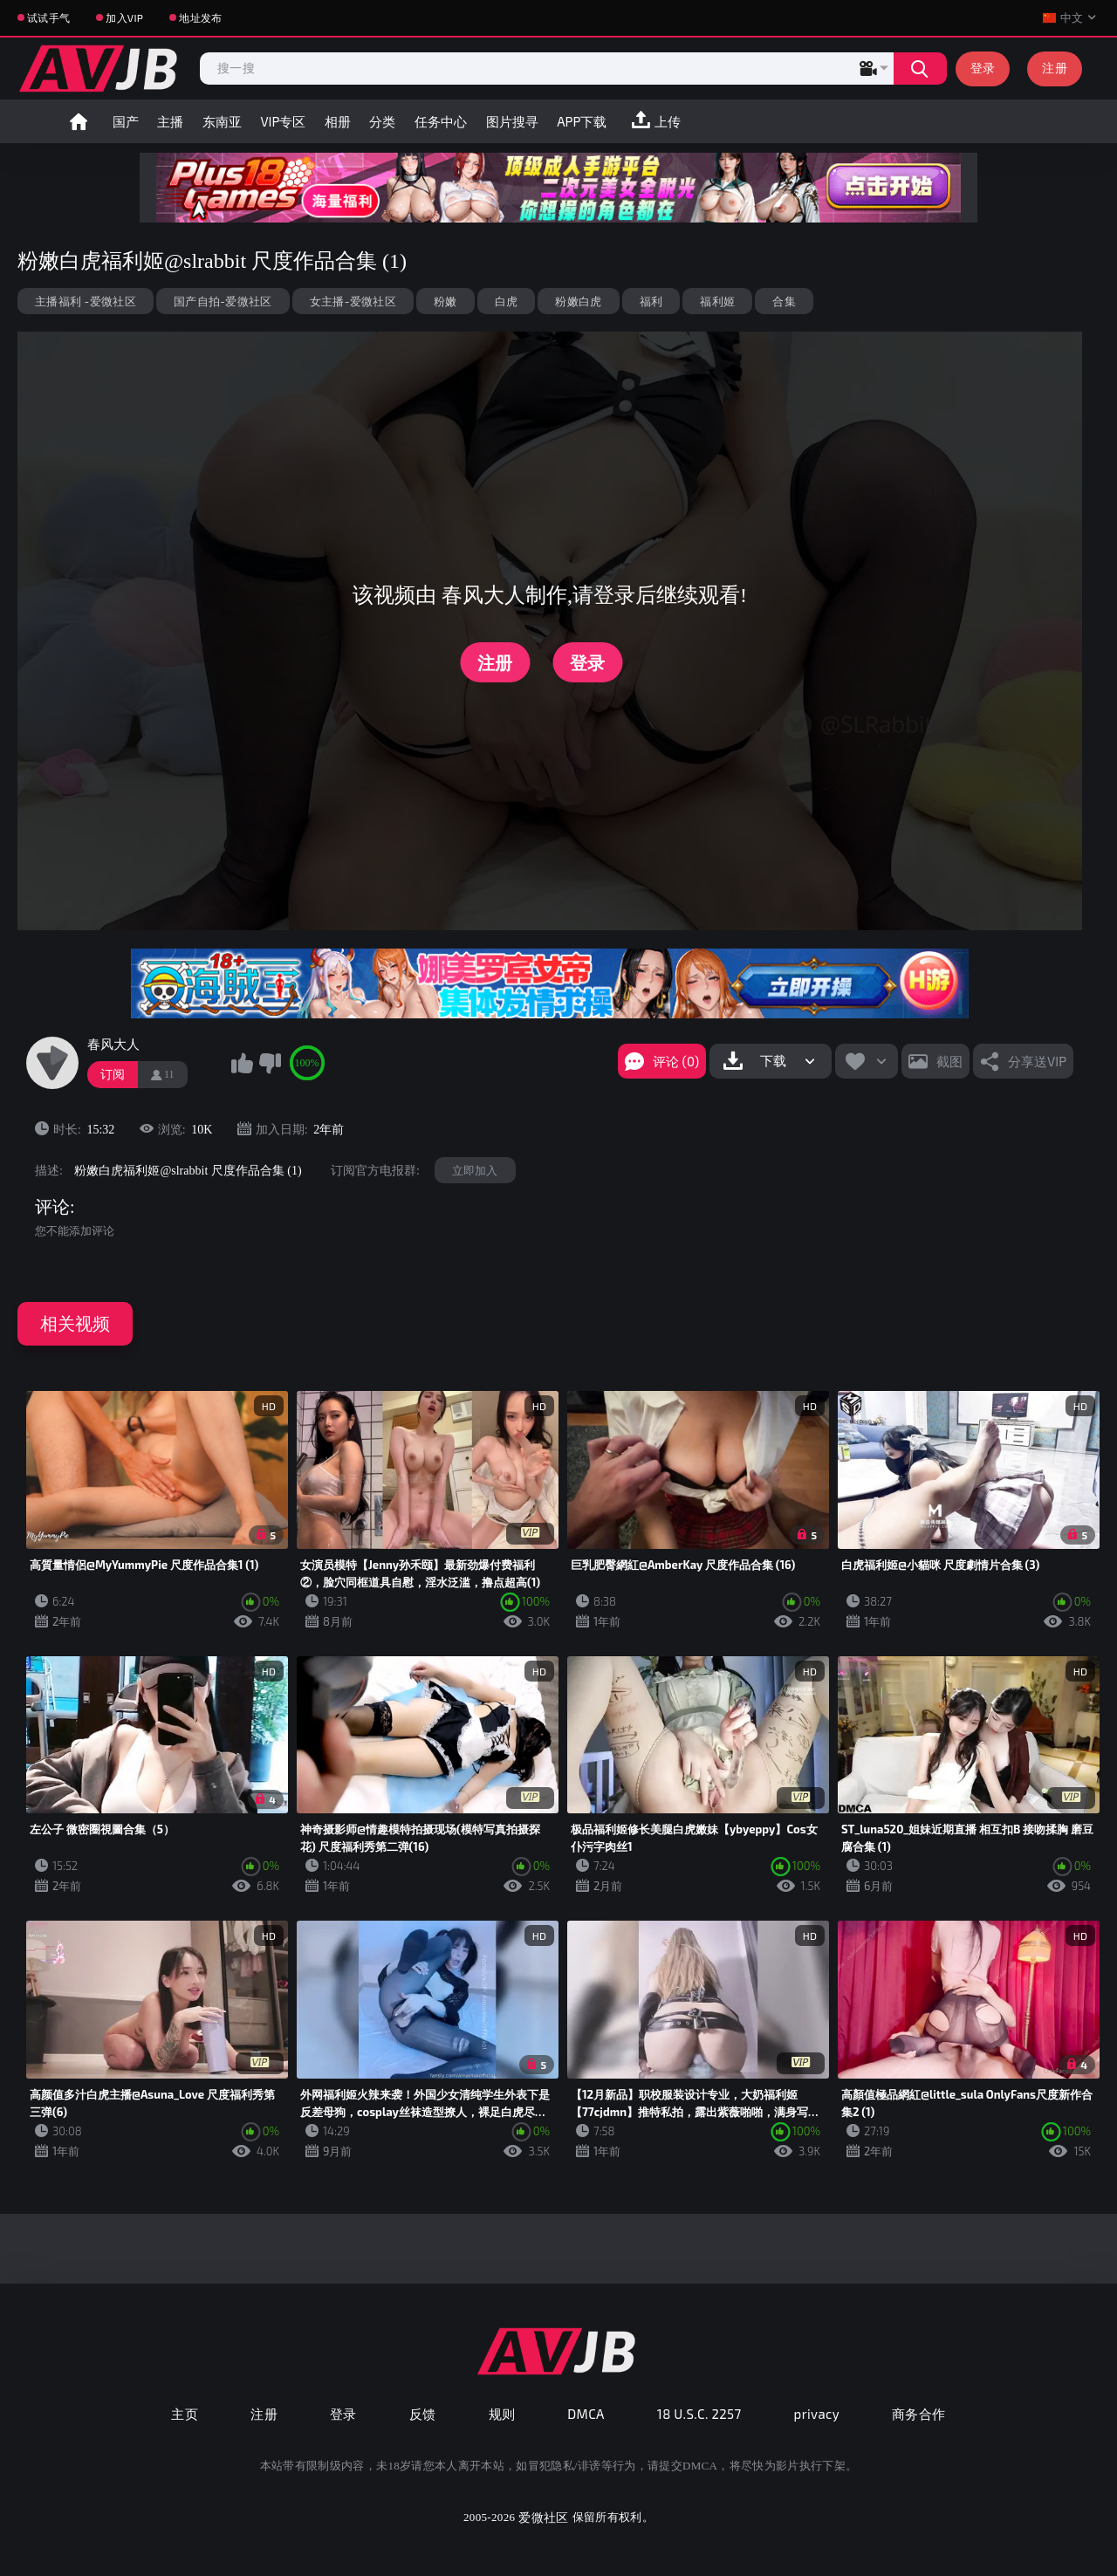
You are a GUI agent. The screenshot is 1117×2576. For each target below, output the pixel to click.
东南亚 (222, 121)
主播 (170, 121)
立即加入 (475, 1170)
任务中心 (441, 121)
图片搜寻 (512, 121)
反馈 (422, 2414)
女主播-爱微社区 (353, 301)
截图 (949, 1061)
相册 (338, 121)
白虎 (506, 301)
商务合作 (919, 2414)
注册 (1054, 67)
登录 (983, 67)
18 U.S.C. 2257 (699, 2414)
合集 (784, 301)
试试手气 (48, 17)
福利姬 (717, 301)
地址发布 (200, 17)
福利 (651, 301)
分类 (382, 121)
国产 (126, 121)
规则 (502, 2414)
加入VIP (124, 17)
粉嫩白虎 (578, 301)
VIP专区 (282, 121)
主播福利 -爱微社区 (85, 301)
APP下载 (581, 121)
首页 (78, 121)
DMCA (586, 2414)
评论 (52, 1206)
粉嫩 (445, 301)
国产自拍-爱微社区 (223, 301)
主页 (184, 2414)
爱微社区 (543, 2517)
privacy (816, 2414)
